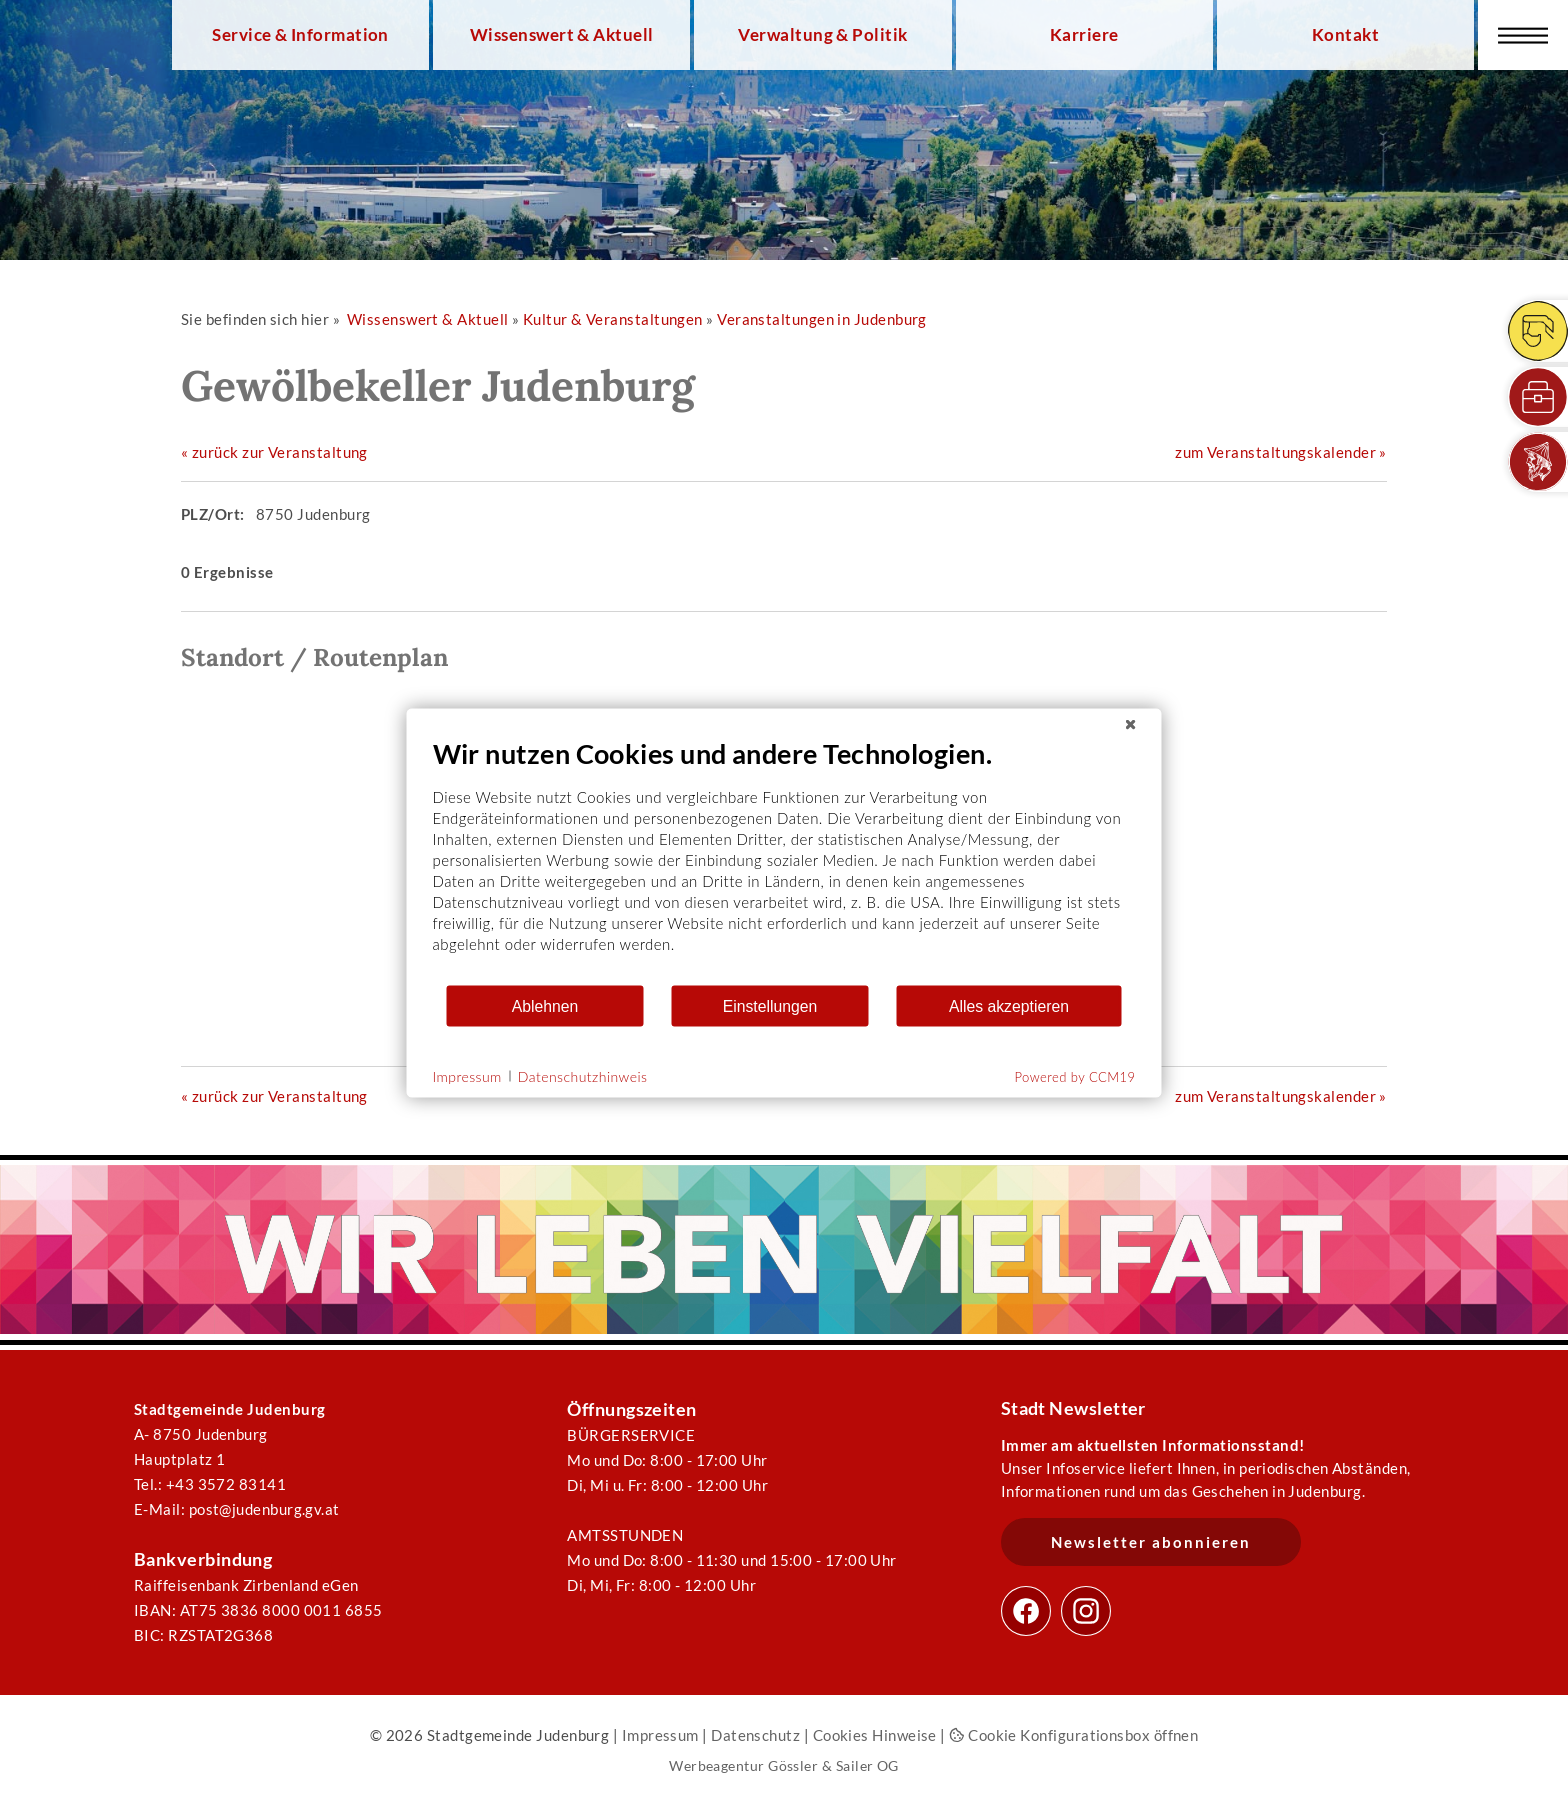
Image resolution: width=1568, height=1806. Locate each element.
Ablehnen (545, 1005)
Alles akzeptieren (1009, 1005)
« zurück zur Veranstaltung (274, 452)
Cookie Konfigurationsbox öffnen (1073, 1735)
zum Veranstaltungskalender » (1281, 452)
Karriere (1084, 35)
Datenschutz (755, 1735)
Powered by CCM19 (1075, 1077)
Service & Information (300, 35)
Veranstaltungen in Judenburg (822, 319)
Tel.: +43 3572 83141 (210, 1484)
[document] (784, 860)
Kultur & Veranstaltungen (613, 319)
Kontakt (1345, 35)
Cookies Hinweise (875, 1735)
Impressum (660, 1735)
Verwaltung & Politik (822, 35)
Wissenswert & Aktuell (562, 35)
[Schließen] (1131, 725)
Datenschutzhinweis (583, 1075)
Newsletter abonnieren (1151, 1542)
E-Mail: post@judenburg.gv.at (237, 1509)
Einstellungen (770, 1005)
